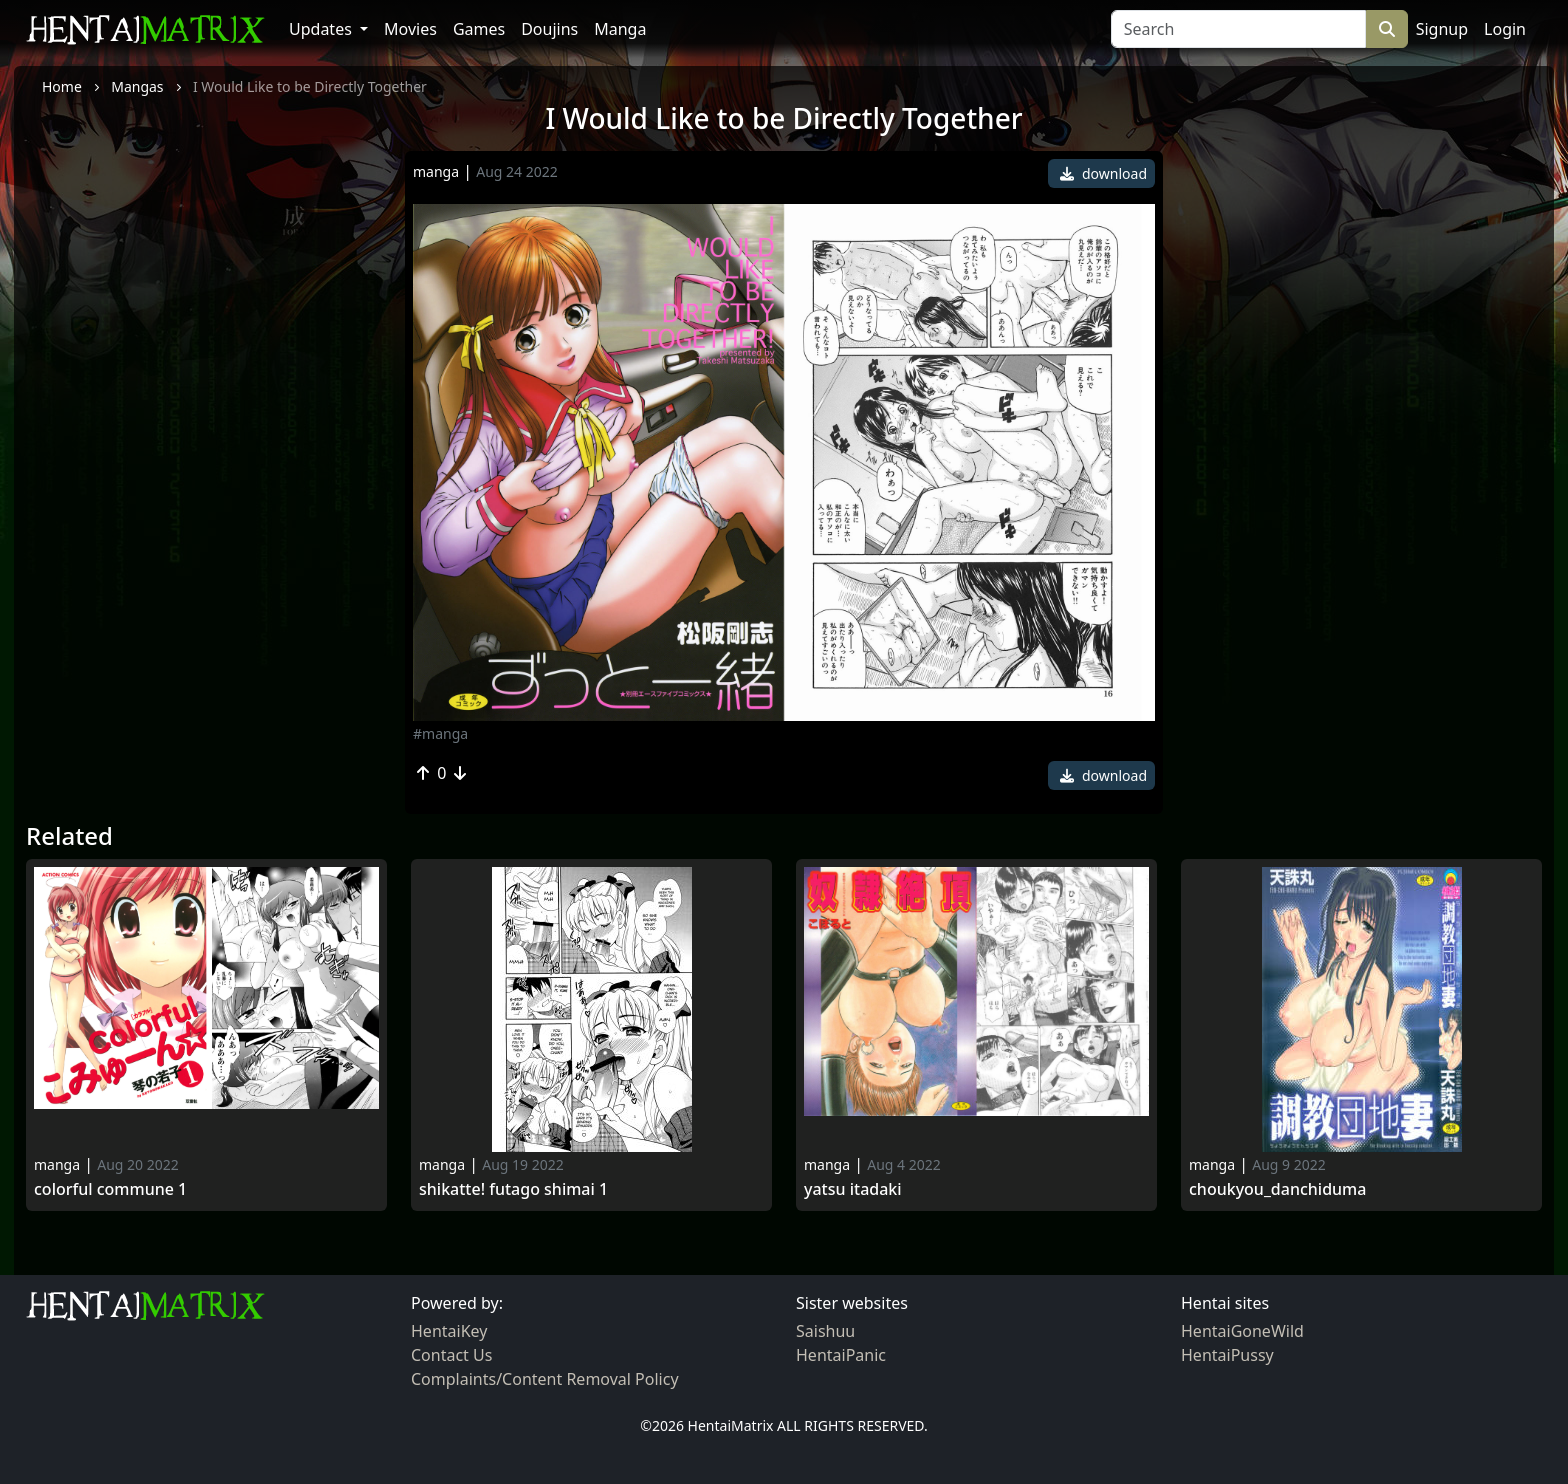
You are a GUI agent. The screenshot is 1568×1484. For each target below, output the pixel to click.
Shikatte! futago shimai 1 (513, 1189)
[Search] (1238, 29)
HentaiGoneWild (1242, 1331)
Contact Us (451, 1355)
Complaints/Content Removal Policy (545, 1379)
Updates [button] (322, 29)
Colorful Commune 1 (110, 1189)
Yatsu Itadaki (853, 1189)
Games (479, 29)
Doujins (549, 29)
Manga (620, 29)
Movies (410, 29)
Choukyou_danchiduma (1277, 1189)
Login (1505, 29)
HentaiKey (449, 1331)
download (1103, 173)
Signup (1442, 29)
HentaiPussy (1227, 1355)
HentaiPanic (841, 1355)
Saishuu (825, 1331)
